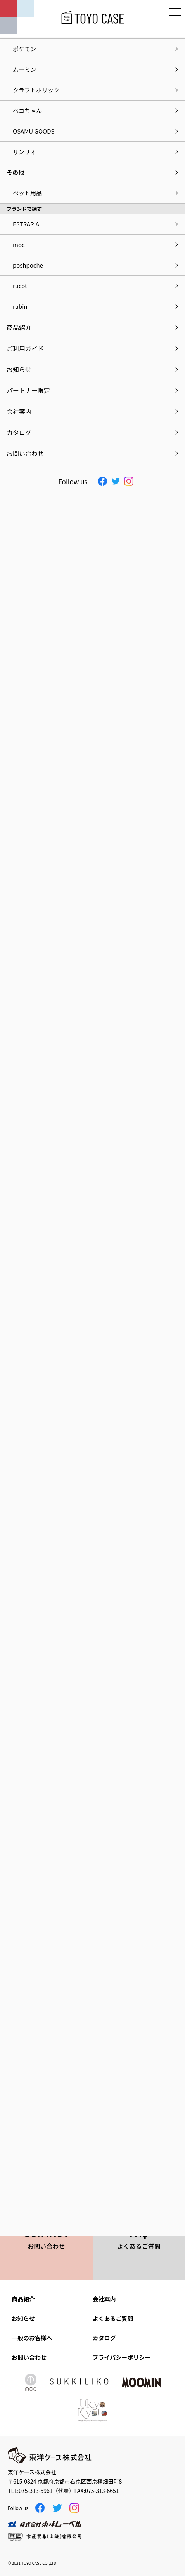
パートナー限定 (28, 390)
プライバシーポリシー (122, 2357)
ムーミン (24, 69)
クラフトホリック (36, 90)
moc (19, 244)
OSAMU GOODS (33, 131)
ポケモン (24, 49)
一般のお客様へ (32, 2338)
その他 (15, 172)
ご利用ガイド (25, 348)
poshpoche (28, 265)
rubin (20, 306)
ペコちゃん (27, 110)
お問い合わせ (29, 2357)
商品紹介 (23, 2299)
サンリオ (24, 152)
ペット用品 (27, 193)
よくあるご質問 (113, 2318)
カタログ (104, 2338)
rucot (20, 286)
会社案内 (104, 2299)
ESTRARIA (26, 224)
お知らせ (23, 2318)
